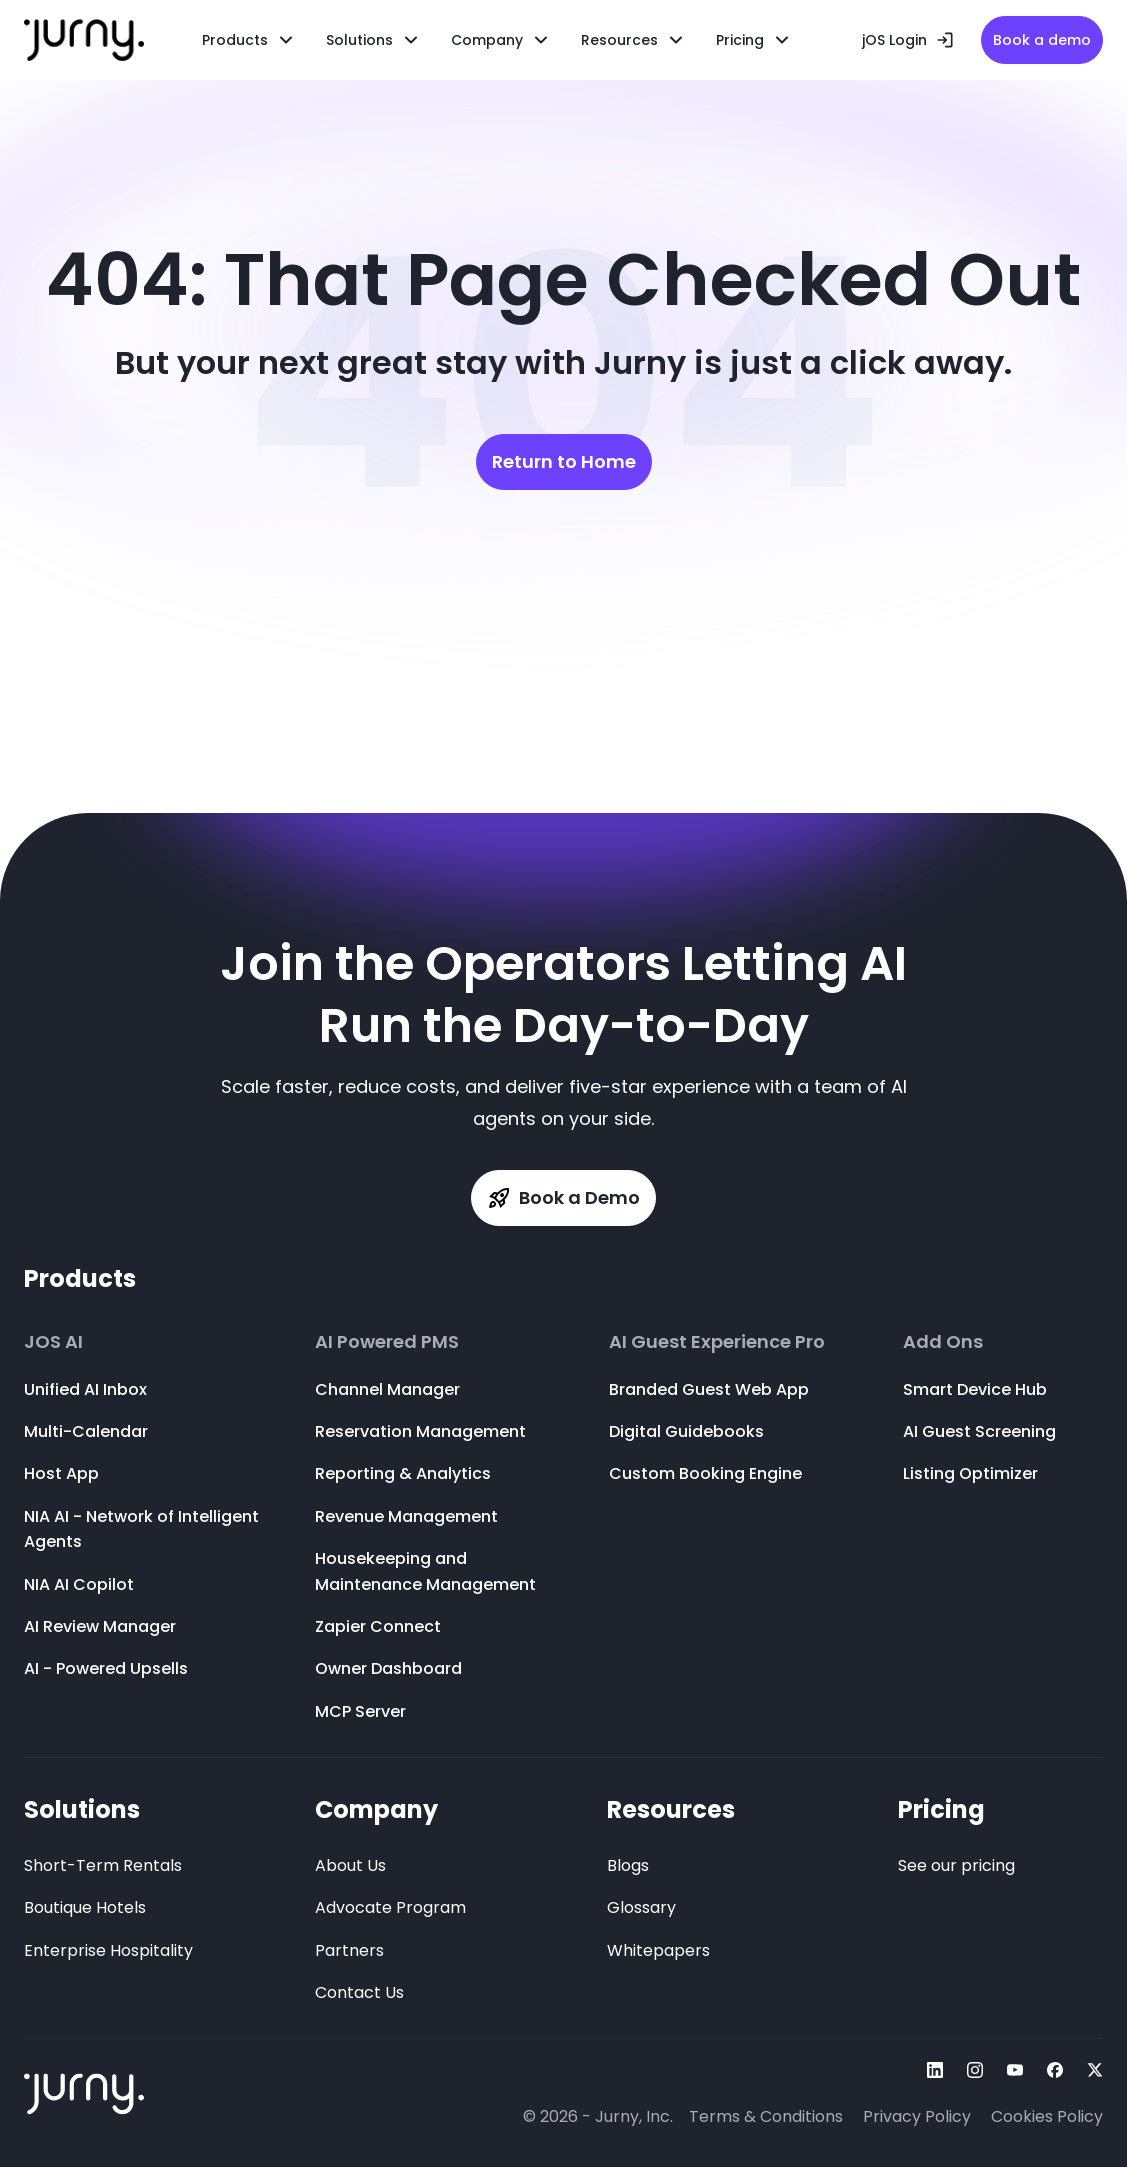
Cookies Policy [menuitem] (1047, 2116)
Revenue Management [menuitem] (406, 1516)
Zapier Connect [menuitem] (378, 1626)
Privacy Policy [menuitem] (917, 2116)
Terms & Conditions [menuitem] (766, 2116)
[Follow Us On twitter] (1095, 2070)
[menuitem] (373, 40)
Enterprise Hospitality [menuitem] (108, 1950)
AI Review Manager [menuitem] (100, 1626)
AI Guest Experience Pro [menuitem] (717, 1342)
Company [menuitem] (376, 1809)
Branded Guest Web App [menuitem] (709, 1389)
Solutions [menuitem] (82, 1809)
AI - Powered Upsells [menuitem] (106, 1668)
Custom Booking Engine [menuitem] (705, 1473)
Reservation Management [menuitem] (420, 1431)
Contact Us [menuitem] (359, 1992)
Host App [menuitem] (61, 1473)
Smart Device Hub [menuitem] (975, 1389)
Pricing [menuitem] (941, 1809)
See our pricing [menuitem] (956, 1865)
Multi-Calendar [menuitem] (86, 1431)
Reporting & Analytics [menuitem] (403, 1473)
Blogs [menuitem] (628, 1865)
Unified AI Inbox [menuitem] (85, 1389)
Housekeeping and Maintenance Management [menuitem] (425, 1571)
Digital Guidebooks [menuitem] (686, 1431)
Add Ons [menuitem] (943, 1342)
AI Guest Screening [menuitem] (979, 1431)
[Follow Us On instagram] (975, 2070)
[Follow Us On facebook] (1055, 2070)
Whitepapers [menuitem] (658, 1950)
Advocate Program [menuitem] (390, 1907)
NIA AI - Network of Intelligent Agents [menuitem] (141, 1529)
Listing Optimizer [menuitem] (970, 1473)
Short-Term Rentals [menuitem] (103, 1865)
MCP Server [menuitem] (360, 1711)
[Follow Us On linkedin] (935, 2070)
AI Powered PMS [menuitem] (387, 1342)
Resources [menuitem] (619, 40)
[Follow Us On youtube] (1015, 2070)
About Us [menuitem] (350, 1865)
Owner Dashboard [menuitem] (388, 1668)
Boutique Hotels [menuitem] (85, 1907)
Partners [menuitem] (349, 1950)
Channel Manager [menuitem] (387, 1389)
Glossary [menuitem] (641, 1907)
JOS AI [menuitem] (53, 1342)
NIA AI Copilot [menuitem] (79, 1584)
